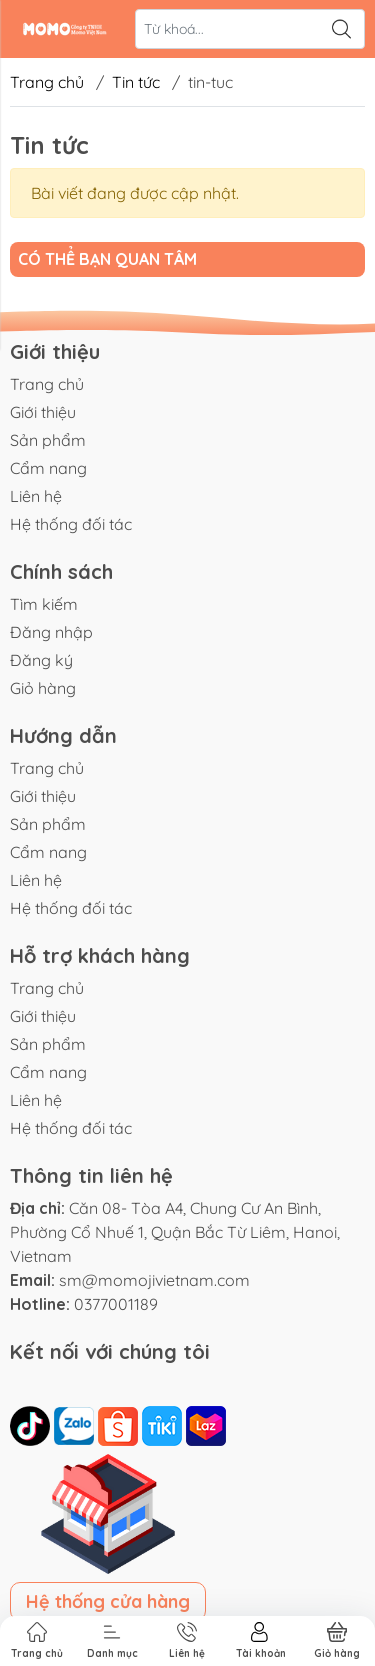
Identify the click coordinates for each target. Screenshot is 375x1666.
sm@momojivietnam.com (154, 1280)
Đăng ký (41, 660)
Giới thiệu (43, 412)
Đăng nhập (51, 632)
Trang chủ (47, 82)
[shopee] (120, 1424)
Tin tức (136, 82)
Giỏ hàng (43, 688)
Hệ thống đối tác (71, 524)
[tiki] (164, 1424)
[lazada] (206, 1424)
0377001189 (116, 1304)
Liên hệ (36, 496)
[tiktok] (32, 1424)
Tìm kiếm (44, 604)
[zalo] (76, 1424)
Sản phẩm (48, 440)
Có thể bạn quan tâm (107, 259)
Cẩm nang (48, 468)
